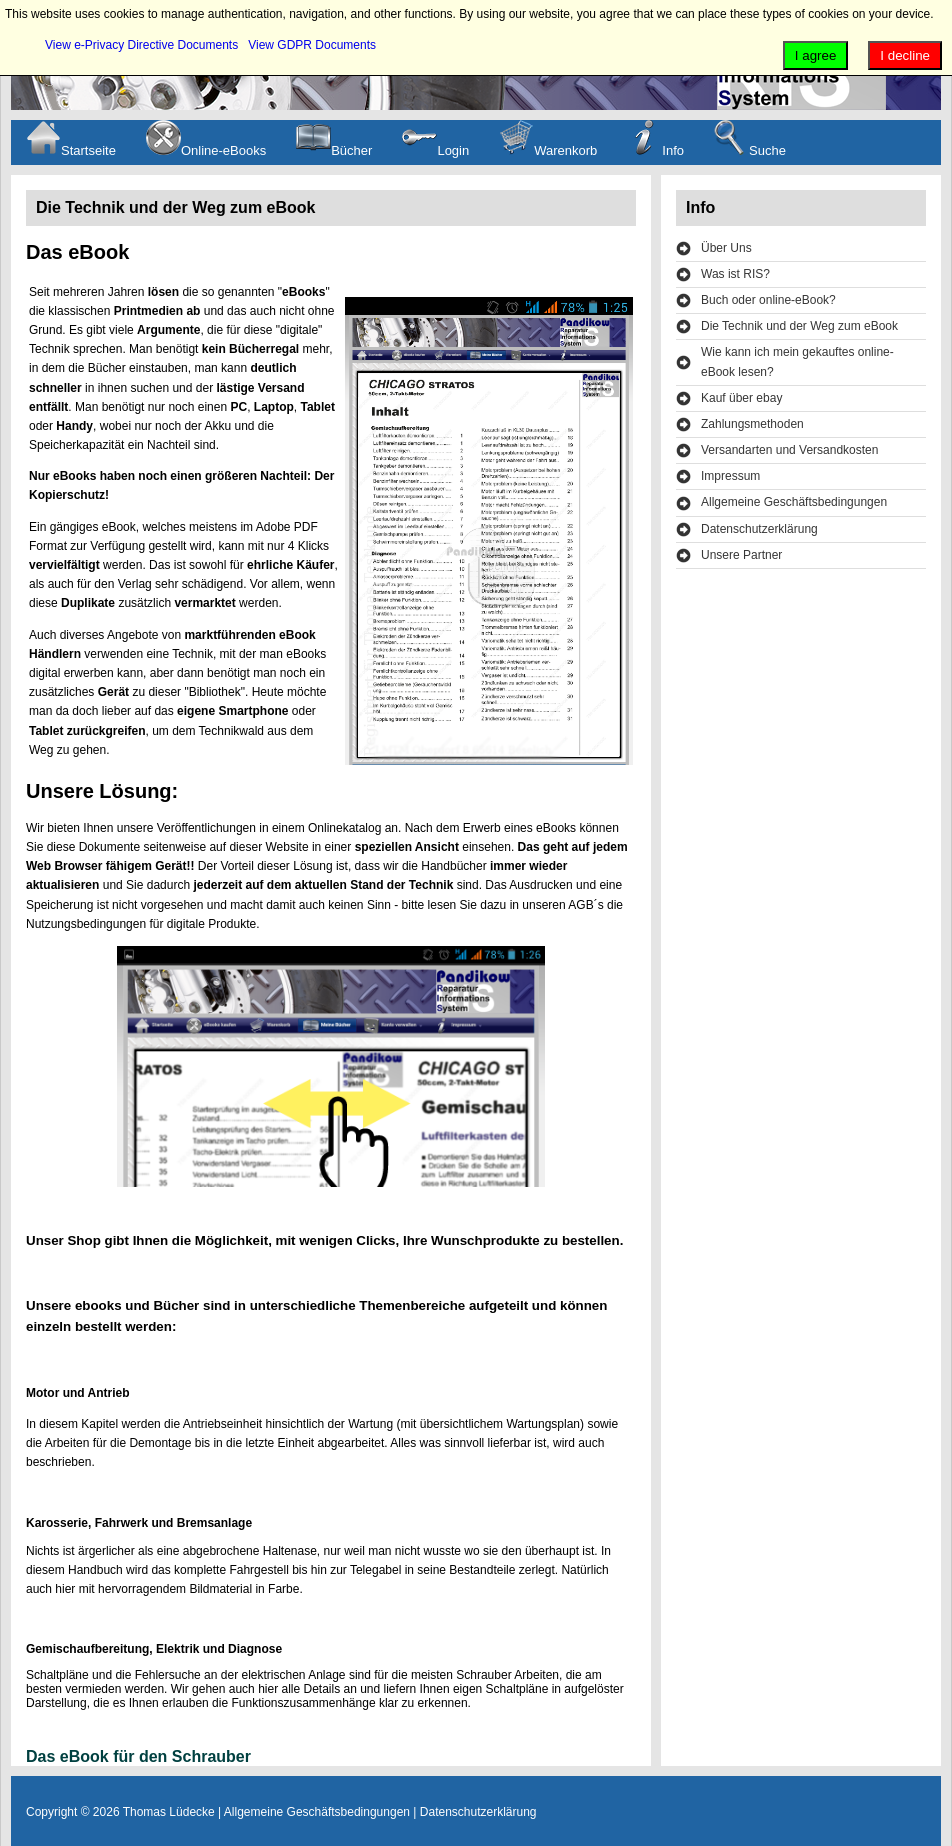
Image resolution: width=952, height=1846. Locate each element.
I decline (905, 55)
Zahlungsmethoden (752, 424)
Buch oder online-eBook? (768, 300)
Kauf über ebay (741, 398)
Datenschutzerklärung (759, 529)
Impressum (730, 476)
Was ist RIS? (735, 274)
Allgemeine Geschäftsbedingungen (794, 502)
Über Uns (726, 248)
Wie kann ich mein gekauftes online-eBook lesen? (797, 361)
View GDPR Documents (312, 45)
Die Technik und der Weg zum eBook (799, 326)
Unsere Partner (741, 555)
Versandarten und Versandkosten (789, 450)
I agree (816, 55)
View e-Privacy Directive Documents (141, 45)
